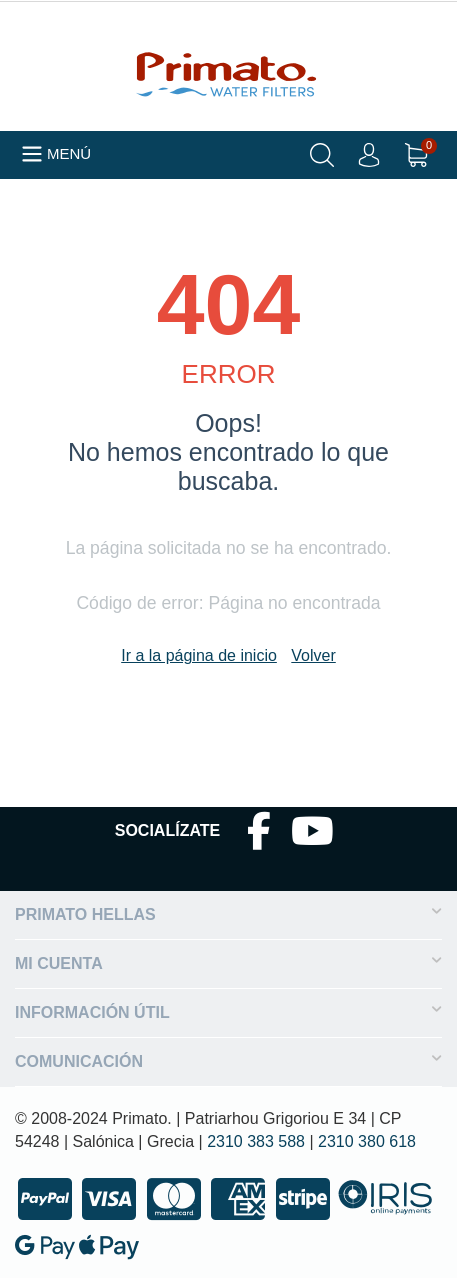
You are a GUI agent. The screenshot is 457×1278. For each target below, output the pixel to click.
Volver (313, 655)
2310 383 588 (256, 1141)
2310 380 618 (367, 1141)
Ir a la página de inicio (199, 655)
